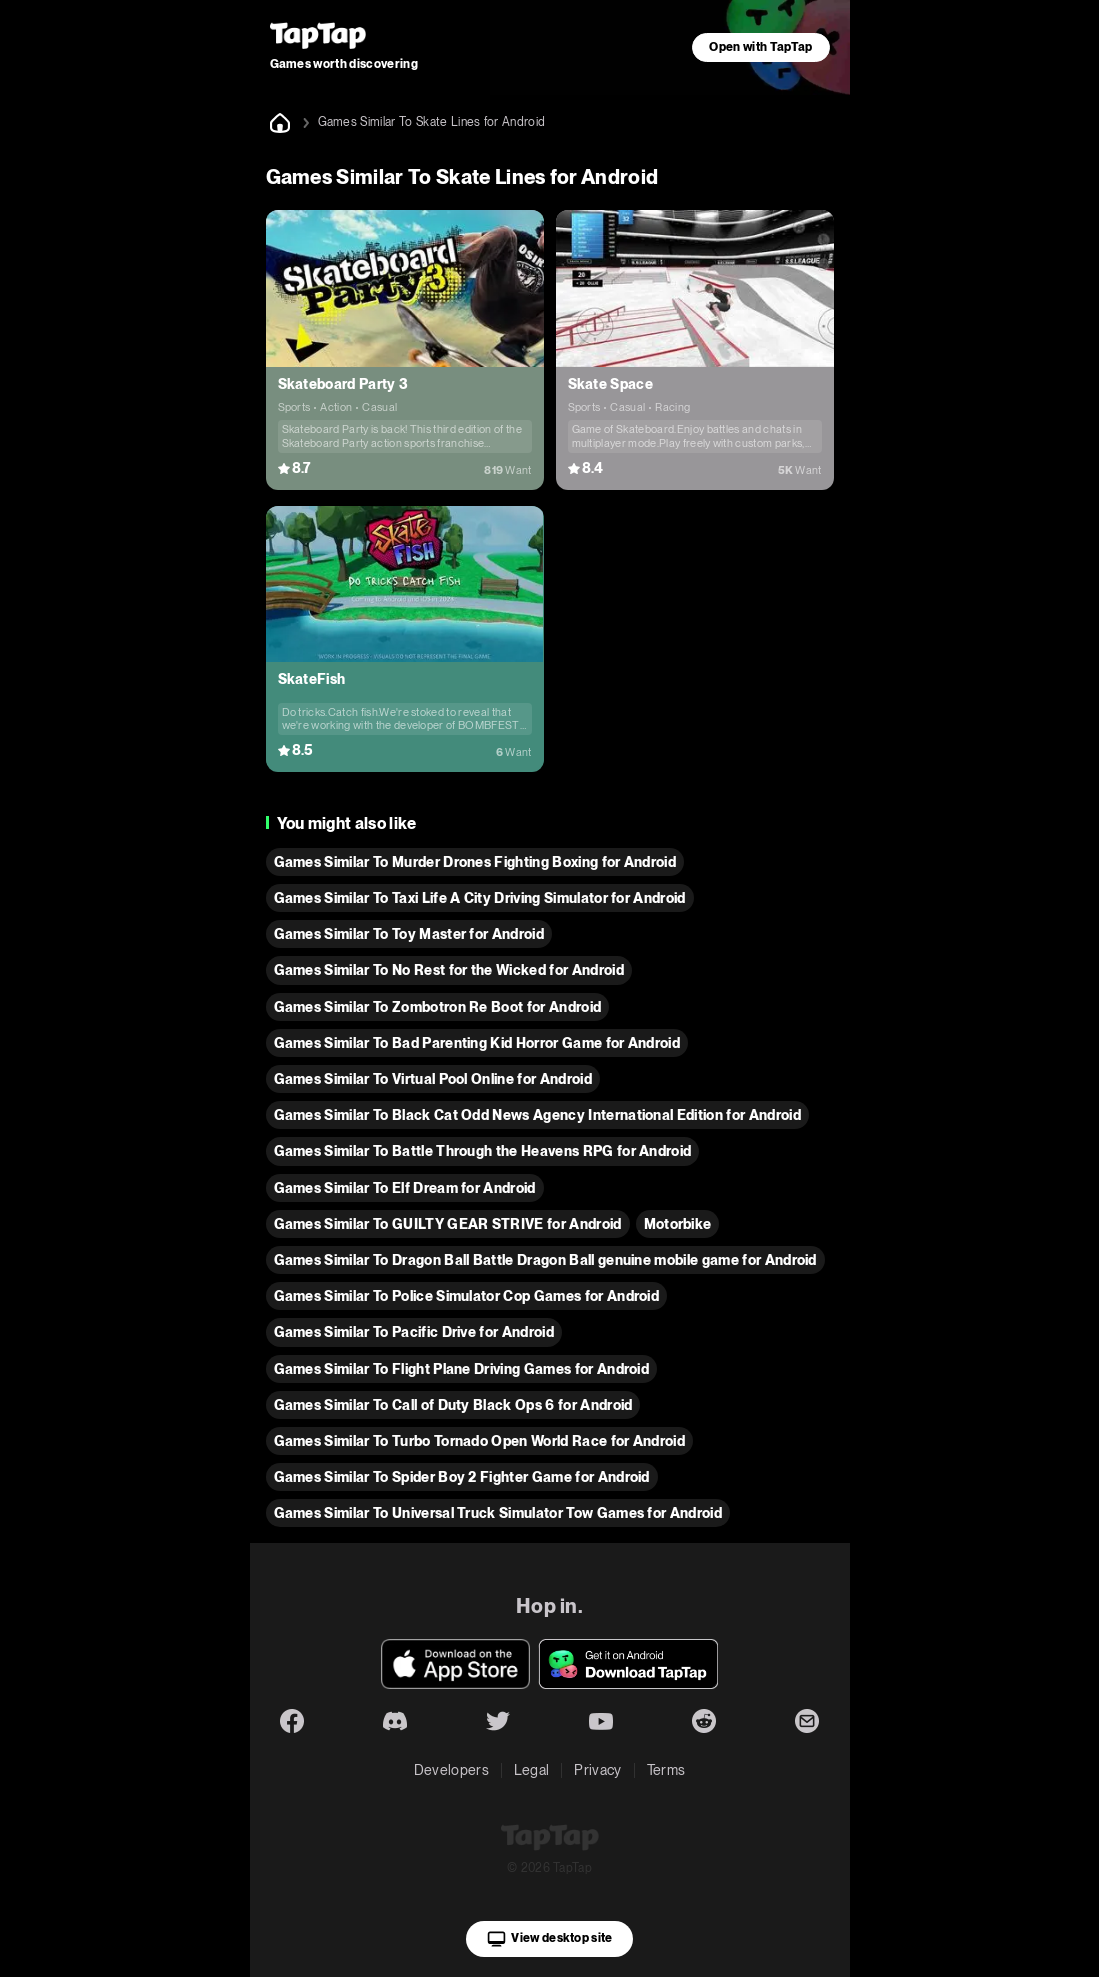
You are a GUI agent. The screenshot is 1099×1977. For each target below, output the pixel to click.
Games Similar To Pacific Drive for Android (414, 1332)
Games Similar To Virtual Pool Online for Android (433, 1079)
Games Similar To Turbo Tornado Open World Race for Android (480, 1441)
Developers (451, 1770)
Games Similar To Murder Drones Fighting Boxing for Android (475, 862)
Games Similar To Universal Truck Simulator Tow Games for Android (498, 1513)
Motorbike (678, 1224)
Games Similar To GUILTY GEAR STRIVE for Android (448, 1224)
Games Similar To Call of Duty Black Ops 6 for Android (453, 1405)
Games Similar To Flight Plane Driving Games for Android (462, 1369)
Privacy (597, 1770)
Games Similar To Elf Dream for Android (405, 1188)
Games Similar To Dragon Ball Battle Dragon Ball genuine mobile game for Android (545, 1260)
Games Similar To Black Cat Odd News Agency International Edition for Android (537, 1115)
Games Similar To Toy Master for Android (409, 934)
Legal (532, 1770)
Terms (666, 1770)
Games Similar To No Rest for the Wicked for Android (449, 970)
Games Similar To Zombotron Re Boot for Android (438, 1007)
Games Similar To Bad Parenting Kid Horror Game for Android (477, 1043)
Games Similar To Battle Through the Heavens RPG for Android (483, 1151)
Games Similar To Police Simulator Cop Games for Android (467, 1296)
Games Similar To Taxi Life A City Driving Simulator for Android (480, 898)
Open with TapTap (760, 47)
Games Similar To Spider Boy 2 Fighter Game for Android (462, 1477)
